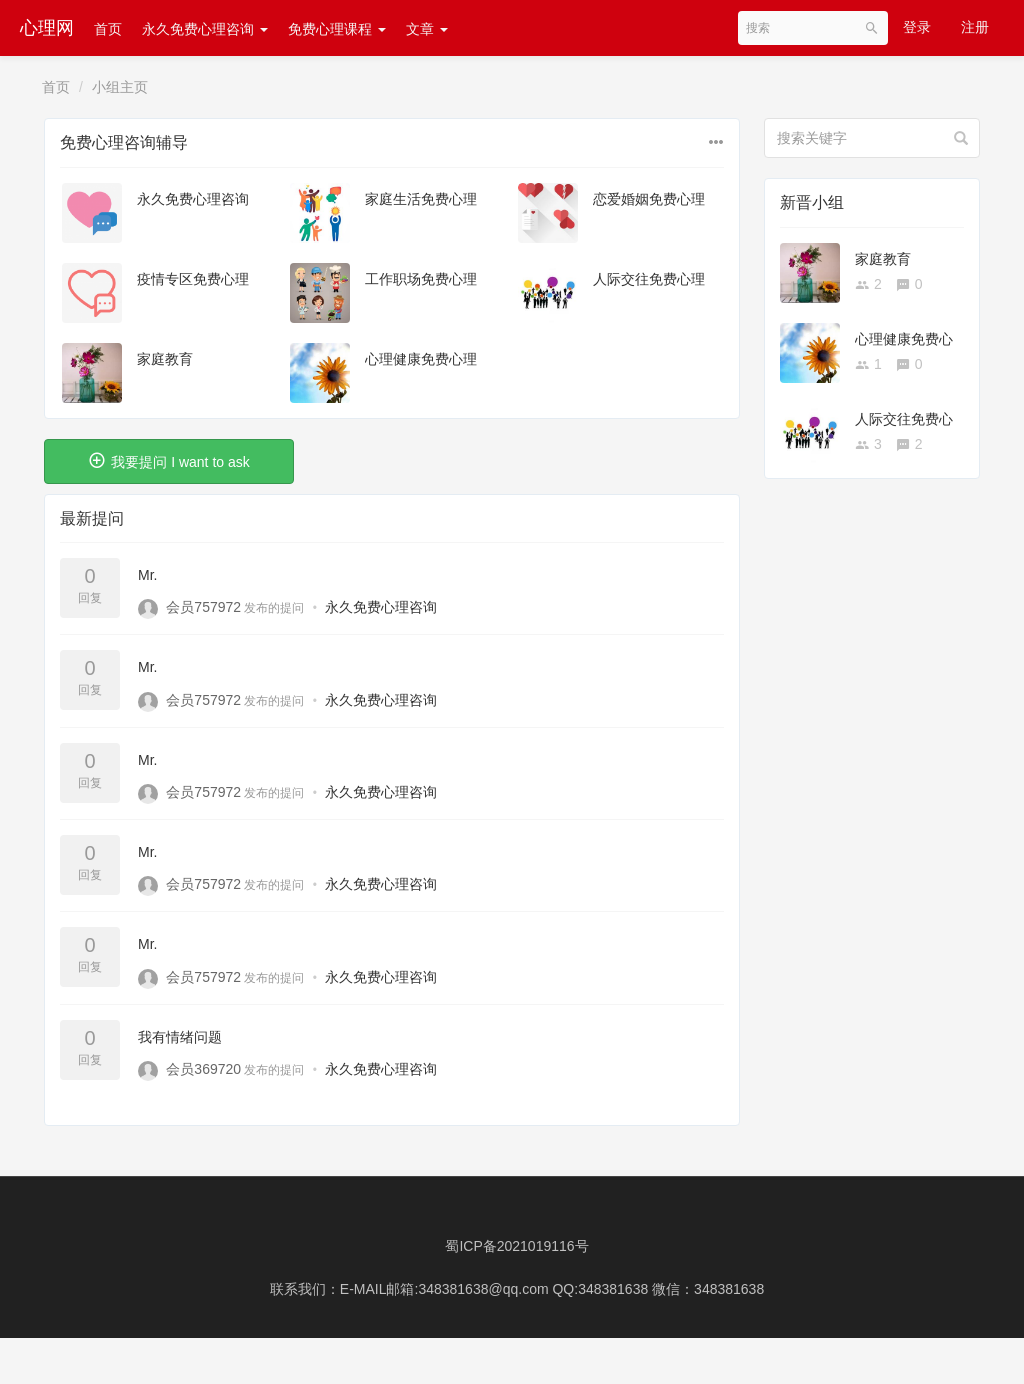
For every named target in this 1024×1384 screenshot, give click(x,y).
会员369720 (203, 1069)
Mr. (147, 575)
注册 (975, 27)
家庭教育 (165, 359)
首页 (108, 29)
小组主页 (120, 87)
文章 (427, 29)
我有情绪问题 (180, 1037)
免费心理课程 (337, 29)
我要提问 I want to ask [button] (168, 460)
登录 (917, 27)
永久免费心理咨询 (205, 29)
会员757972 (203, 607)
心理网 (47, 28)
